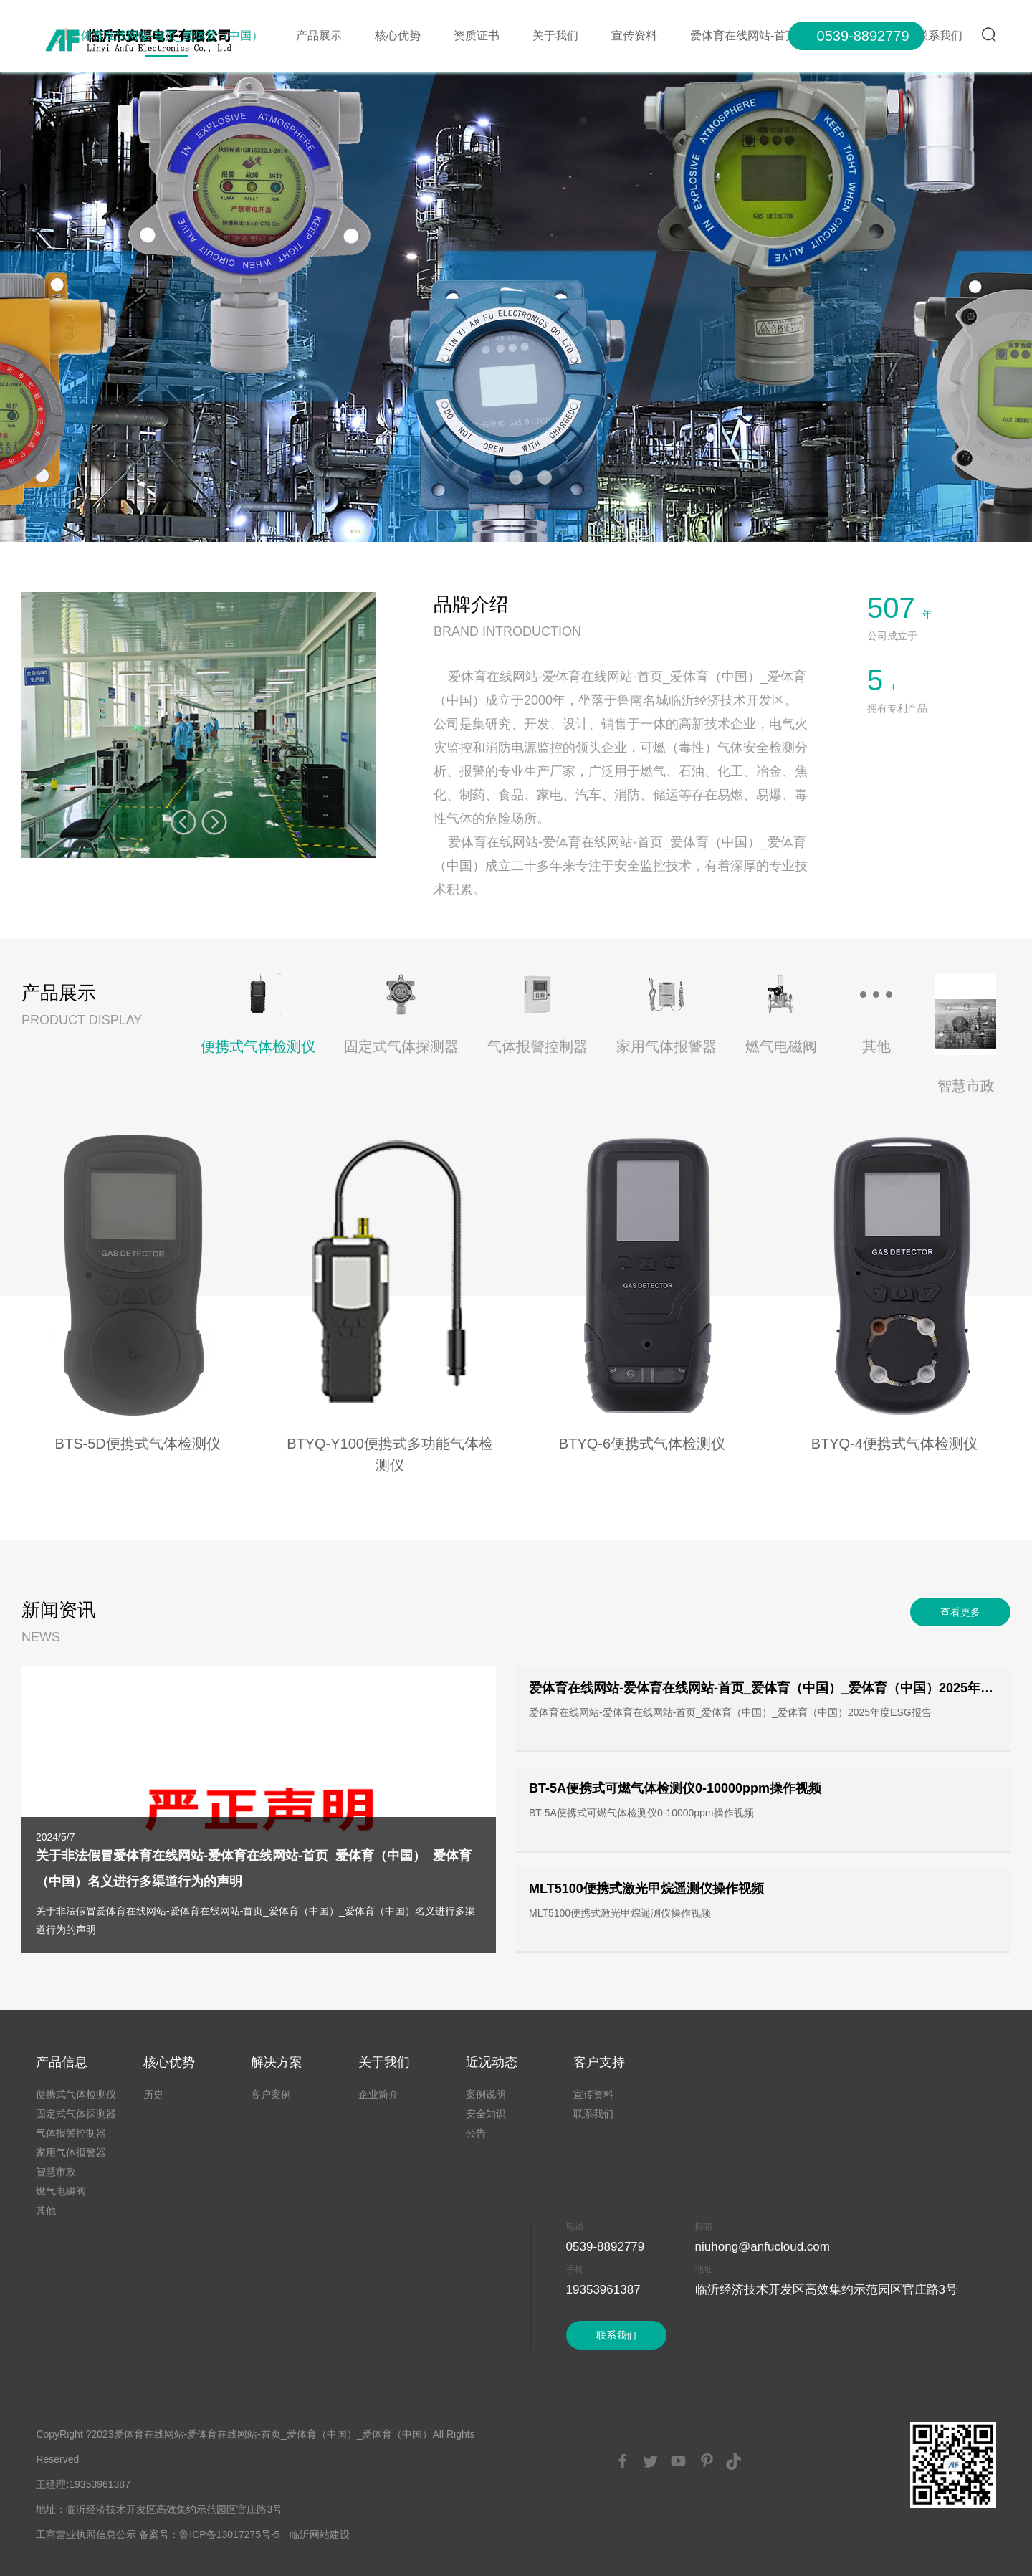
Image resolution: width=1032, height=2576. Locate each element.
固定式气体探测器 (76, 2113)
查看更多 (960, 1612)
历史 (153, 2094)
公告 (476, 2133)
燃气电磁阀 (61, 2191)
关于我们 (555, 35)
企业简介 (378, 2094)
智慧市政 (56, 2171)
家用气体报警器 (71, 2152)
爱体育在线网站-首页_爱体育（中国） (166, 35)
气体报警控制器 (71, 2133)
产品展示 (319, 35)
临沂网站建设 (320, 2534)
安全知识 (486, 2113)
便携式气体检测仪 (76, 2094)
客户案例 (271, 2094)
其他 (46, 2210)
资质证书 (477, 35)
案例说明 (486, 2094)
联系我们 (593, 2113)
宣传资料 (634, 35)
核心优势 (398, 35)
